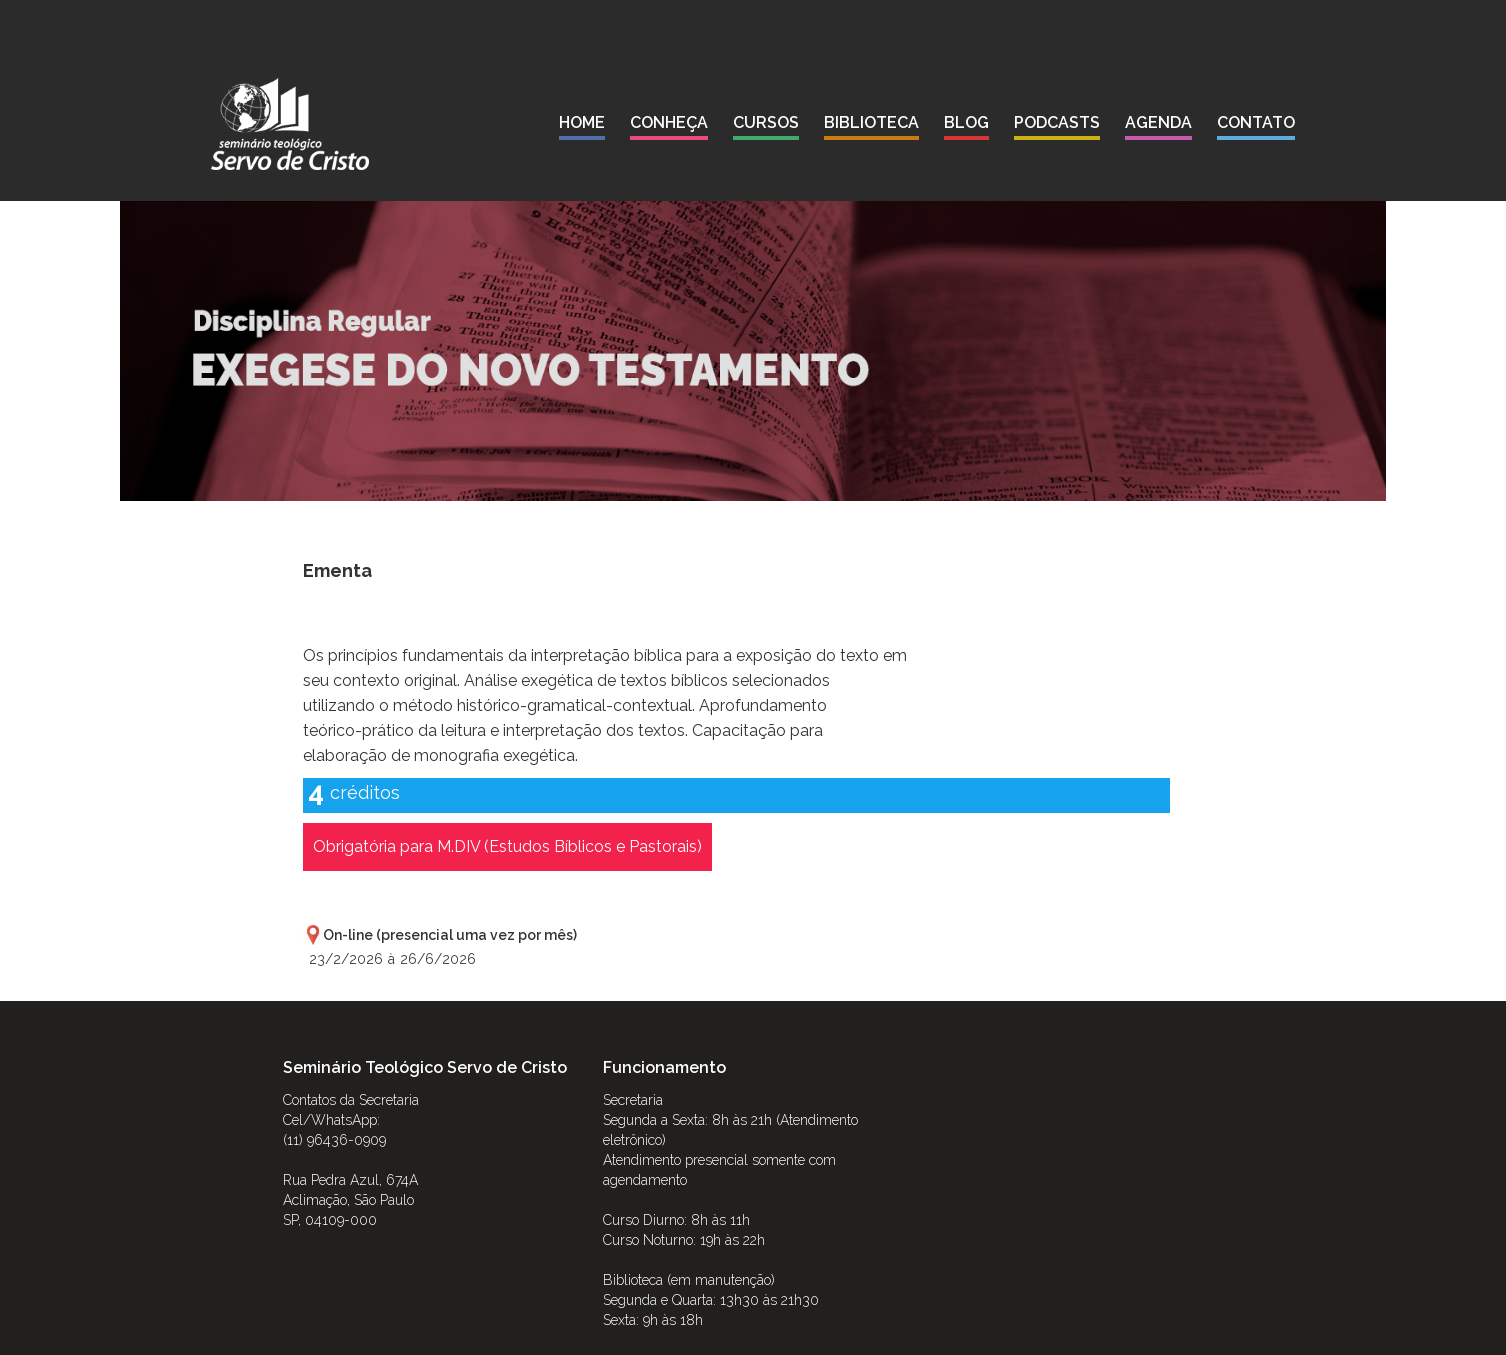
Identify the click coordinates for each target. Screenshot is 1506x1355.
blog (966, 122)
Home (582, 122)
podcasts (1057, 122)
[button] (669, 126)
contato (1256, 122)
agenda (1158, 122)
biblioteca (871, 122)
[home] (290, 124)
